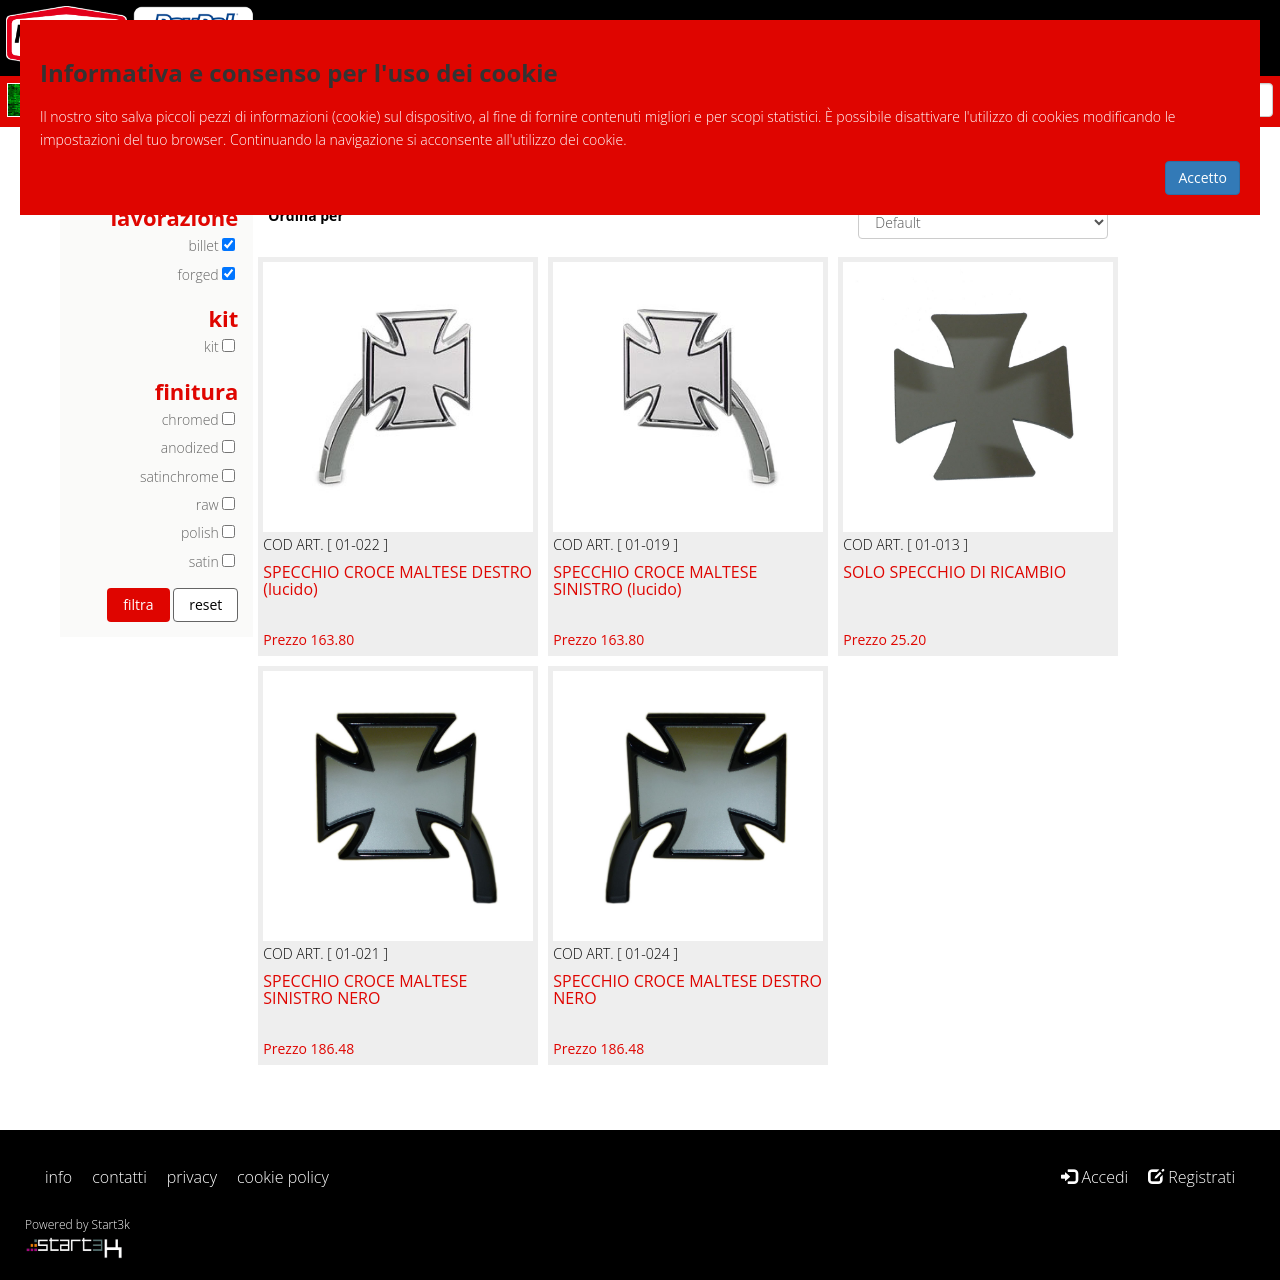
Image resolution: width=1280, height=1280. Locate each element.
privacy (192, 1177)
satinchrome (179, 476)
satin (204, 561)
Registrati (1191, 1177)
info (58, 1177)
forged (198, 274)
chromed (190, 419)
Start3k (111, 1224)
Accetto (1202, 177)
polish (200, 532)
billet (203, 245)
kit (211, 346)
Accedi (1094, 1177)
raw (207, 504)
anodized (190, 447)
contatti (119, 1177)
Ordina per (305, 215)
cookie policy (283, 1177)
